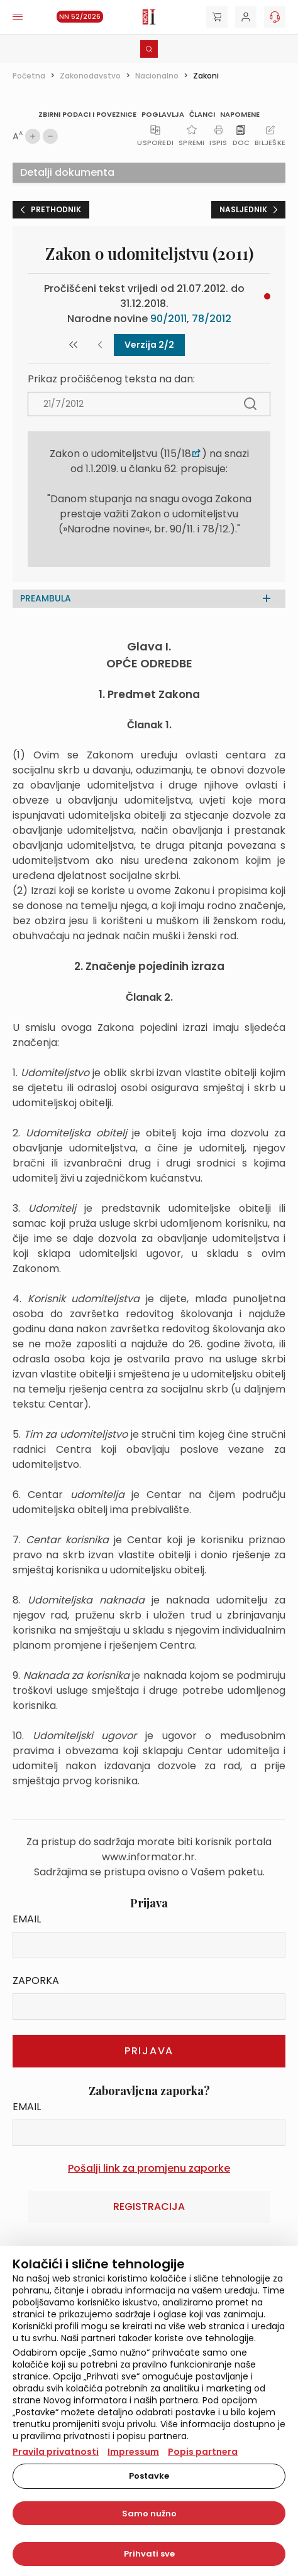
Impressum (133, 2451)
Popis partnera (203, 2451)
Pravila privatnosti (56, 2451)
